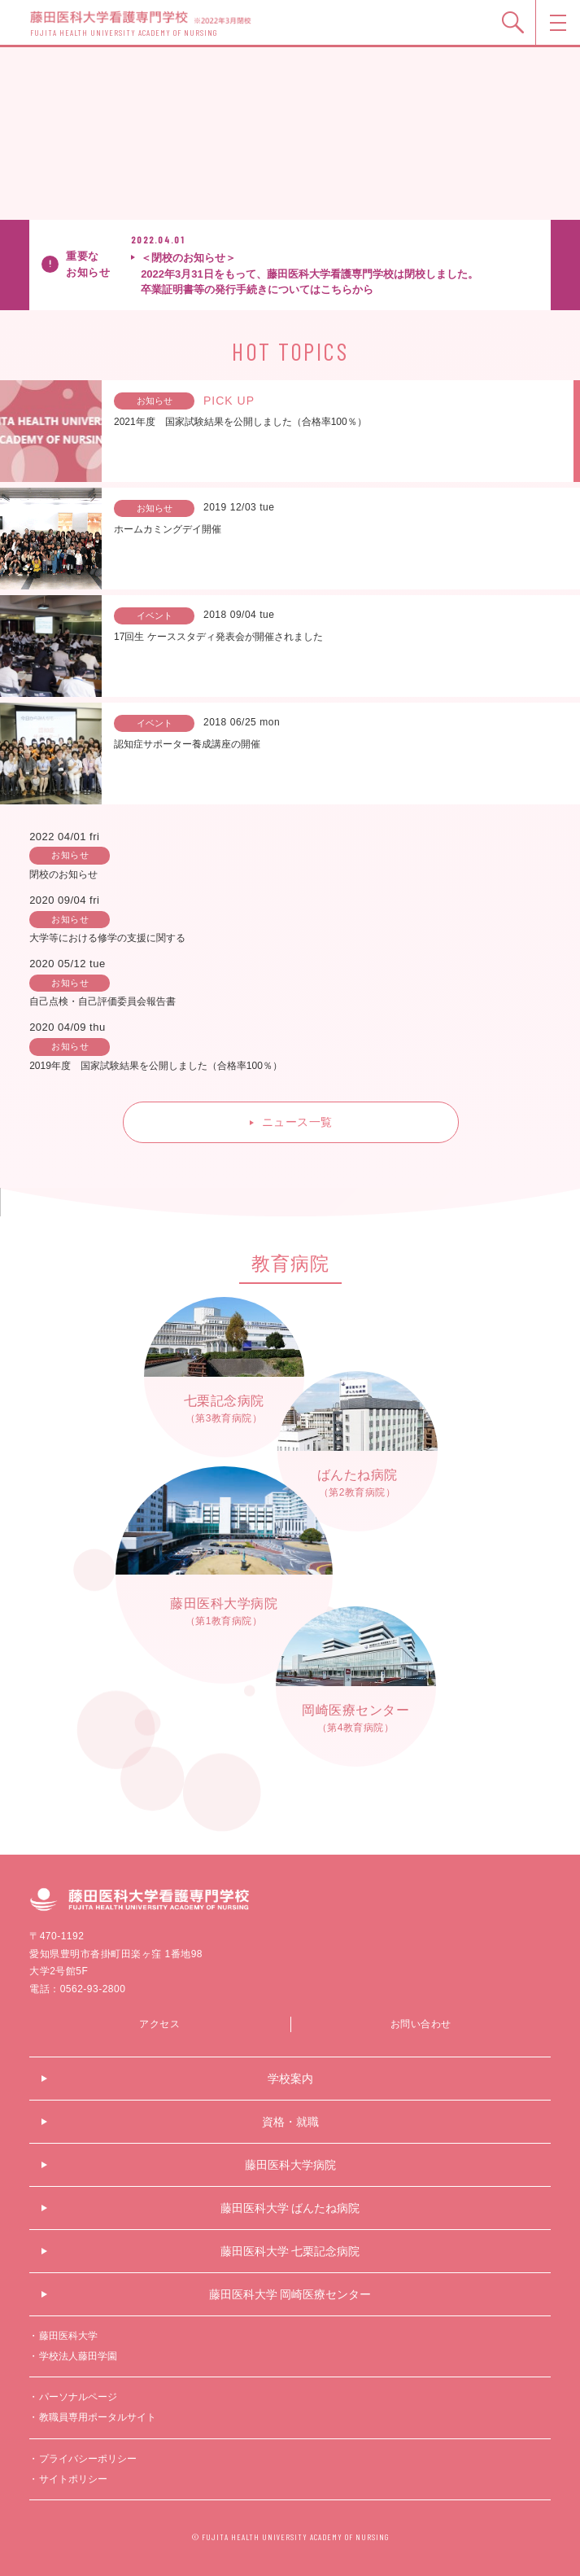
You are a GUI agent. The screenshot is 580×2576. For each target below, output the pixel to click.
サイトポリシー (73, 2479)
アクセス (159, 2024)
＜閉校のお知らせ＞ (337, 275)
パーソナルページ (78, 2397)
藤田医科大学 (68, 2336)
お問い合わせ (420, 2024)
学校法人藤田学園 (78, 2356)
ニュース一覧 (297, 1121)
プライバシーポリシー (88, 2458)
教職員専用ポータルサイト (97, 2417)
